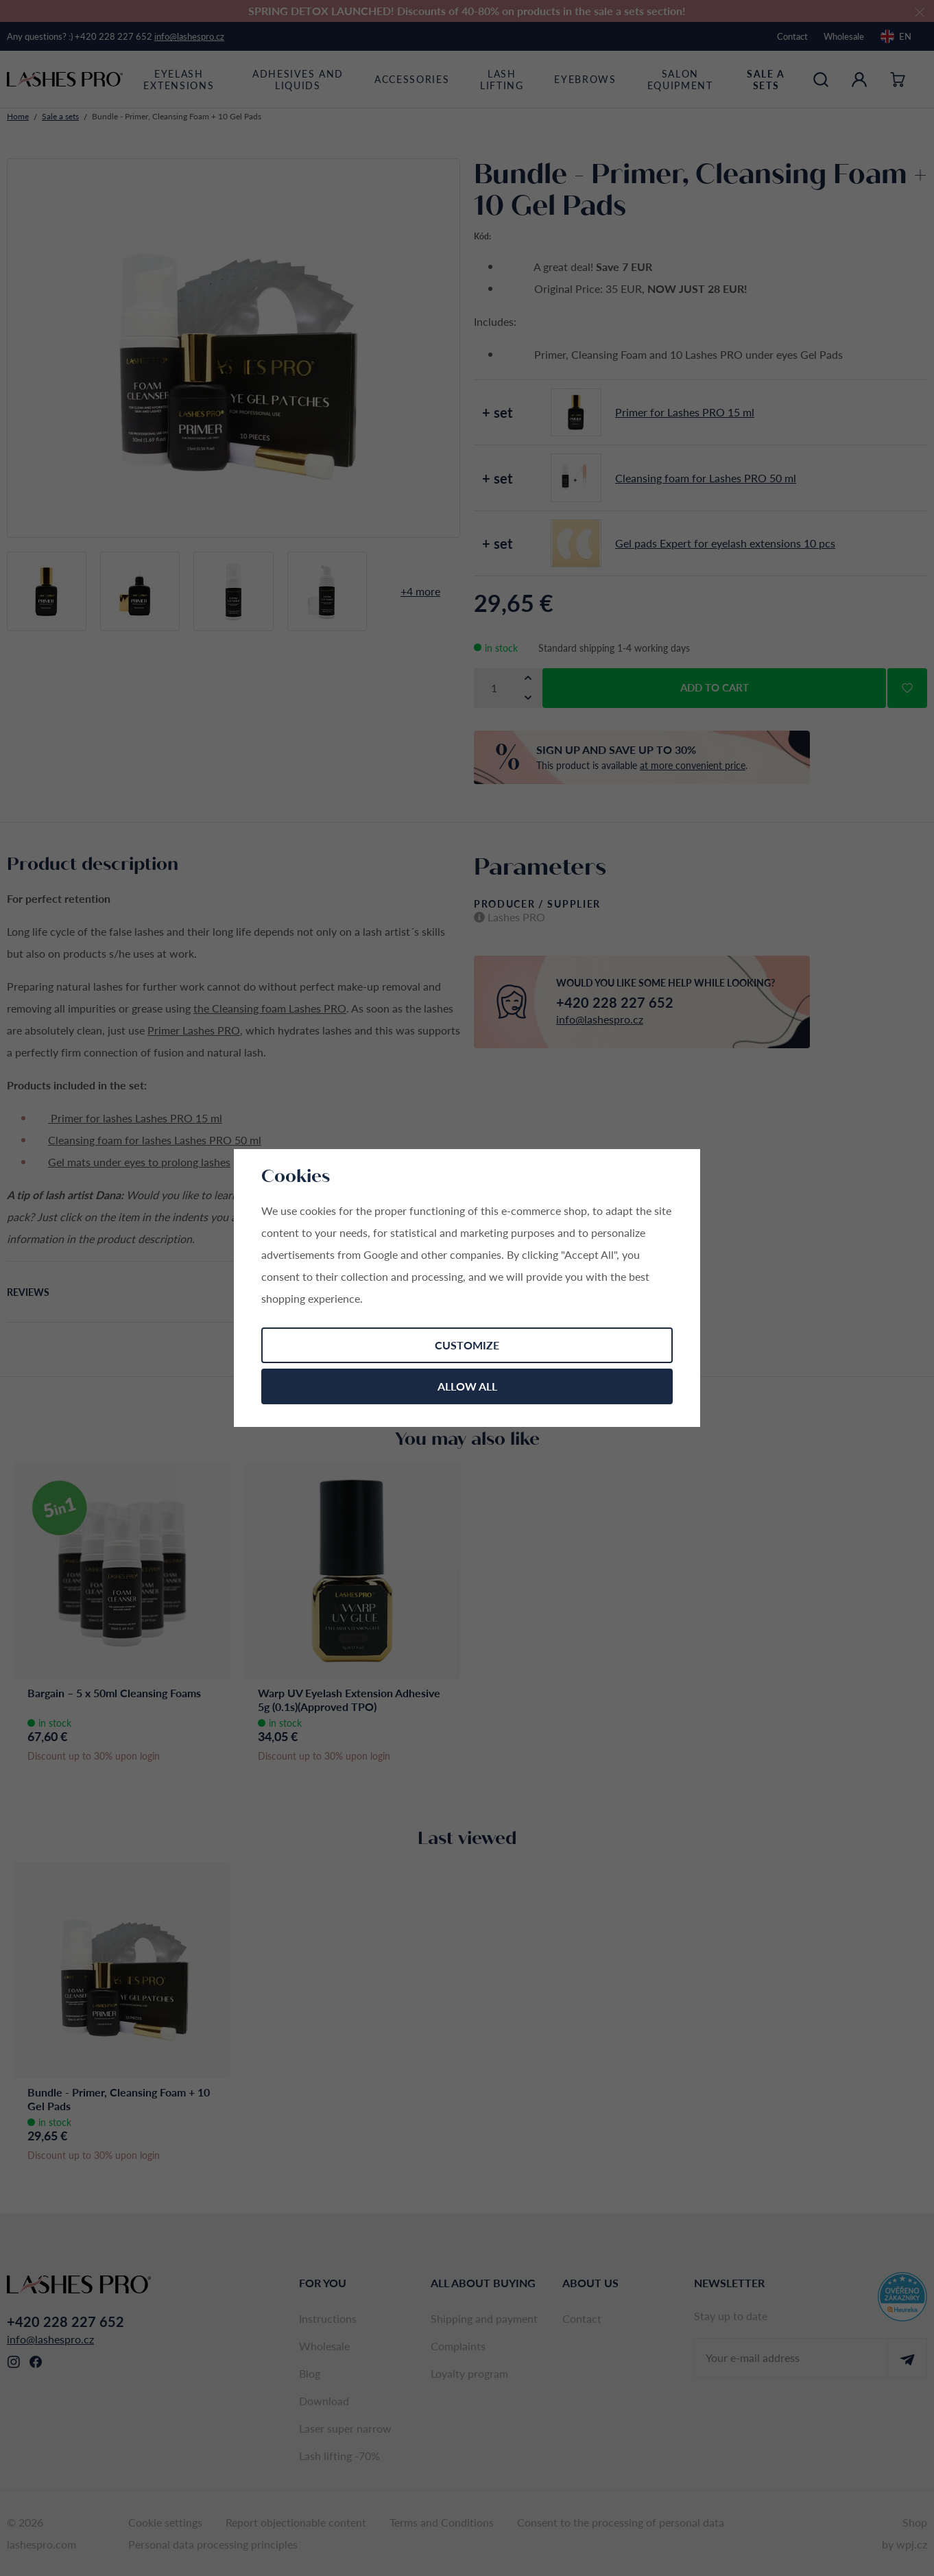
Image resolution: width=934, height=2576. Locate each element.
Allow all (467, 1386)
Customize (467, 1345)
